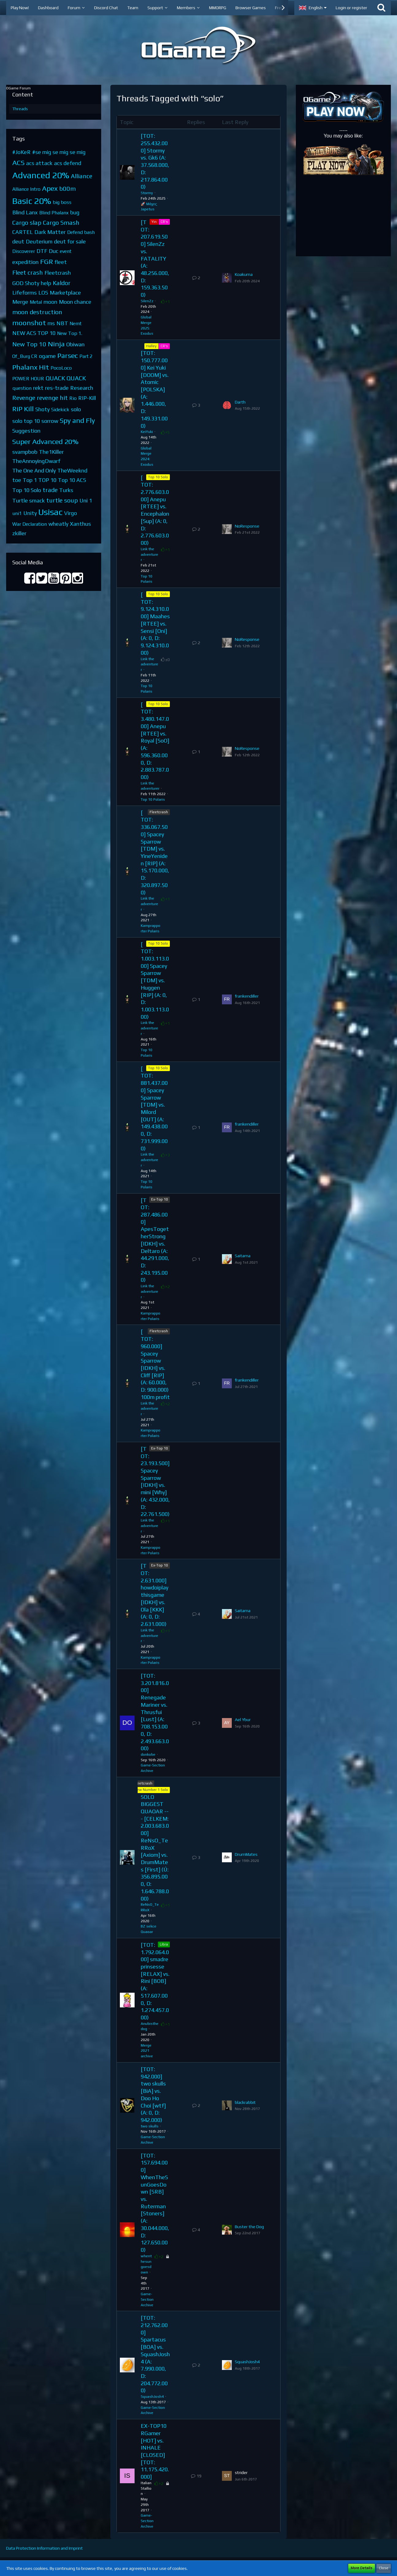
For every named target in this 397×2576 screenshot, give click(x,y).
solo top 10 (26, 421)
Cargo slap (26, 222)
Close (383, 2568)
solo (76, 409)
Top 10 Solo (26, 490)
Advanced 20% (40, 175)
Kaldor (62, 282)
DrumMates (246, 1854)
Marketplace (65, 292)
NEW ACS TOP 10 (33, 333)
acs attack (39, 163)
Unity (30, 513)
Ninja (56, 344)
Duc (53, 251)
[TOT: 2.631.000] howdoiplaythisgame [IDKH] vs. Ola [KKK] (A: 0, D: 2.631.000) (154, 1595)
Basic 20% (31, 201)
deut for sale (70, 241)
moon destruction (37, 311)
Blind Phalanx (54, 213)
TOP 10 (47, 480)
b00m (67, 188)
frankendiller (247, 996)
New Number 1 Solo (151, 1790)
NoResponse (247, 526)
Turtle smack (28, 500)
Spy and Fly (77, 420)
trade (50, 489)
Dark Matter (50, 232)
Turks (66, 490)
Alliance (81, 175)
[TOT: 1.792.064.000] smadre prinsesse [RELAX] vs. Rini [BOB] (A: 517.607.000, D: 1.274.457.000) (155, 1981)
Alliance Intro (26, 189)
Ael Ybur (243, 1719)
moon (50, 302)
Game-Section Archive (147, 2299)
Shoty (42, 409)
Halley (151, 346)
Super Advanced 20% (45, 441)
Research (81, 388)
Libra (164, 1944)
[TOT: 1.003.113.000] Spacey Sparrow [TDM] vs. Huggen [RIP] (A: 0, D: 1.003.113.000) (155, 980)
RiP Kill (23, 408)
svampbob (24, 452)
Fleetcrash (57, 272)
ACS (18, 162)
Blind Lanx (25, 212)
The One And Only (34, 470)
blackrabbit (245, 2102)
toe (16, 480)
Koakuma (244, 274)
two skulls (149, 2126)
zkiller (19, 533)
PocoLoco (61, 368)
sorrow (49, 421)
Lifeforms (24, 292)
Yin (154, 222)
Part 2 (86, 356)
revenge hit (52, 397)
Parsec (67, 355)
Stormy (147, 193)
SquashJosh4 (152, 2396)
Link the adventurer (149, 554)
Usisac (50, 512)
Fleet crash (27, 272)
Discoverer (23, 251)
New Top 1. (69, 333)
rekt (38, 388)
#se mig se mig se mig (59, 152)
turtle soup (62, 500)
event (65, 251)
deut (18, 241)
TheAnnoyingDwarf (36, 461)
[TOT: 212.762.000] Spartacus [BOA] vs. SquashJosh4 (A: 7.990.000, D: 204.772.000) (155, 2354)
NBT (62, 323)
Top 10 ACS (72, 480)
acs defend (67, 163)
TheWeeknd (72, 470)
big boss (62, 202)
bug (74, 212)
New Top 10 (29, 344)
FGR (46, 261)
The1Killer (51, 452)
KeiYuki (147, 432)
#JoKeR (21, 152)
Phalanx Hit (30, 367)
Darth (240, 402)
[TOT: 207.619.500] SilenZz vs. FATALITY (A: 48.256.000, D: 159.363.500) (155, 258)
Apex (50, 188)
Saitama (242, 1255)
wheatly (58, 524)
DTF (41, 251)
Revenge (23, 397)
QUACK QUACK (66, 378)
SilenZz (147, 301)
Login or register (351, 7)
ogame (47, 356)
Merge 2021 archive (147, 2051)
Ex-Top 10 (159, 1199)
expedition (25, 262)
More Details (361, 2568)
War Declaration (29, 524)
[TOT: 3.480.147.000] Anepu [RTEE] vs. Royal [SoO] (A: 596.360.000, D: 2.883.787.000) (155, 740)
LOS (43, 292)
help (46, 283)
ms (51, 323)
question (22, 388)
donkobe (148, 1754)
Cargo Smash (61, 222)
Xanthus (80, 524)
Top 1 (30, 480)
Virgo (70, 513)
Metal (36, 302)
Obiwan (75, 344)
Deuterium (39, 241)
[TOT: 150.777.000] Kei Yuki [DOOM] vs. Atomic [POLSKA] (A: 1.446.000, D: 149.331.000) (155, 389)
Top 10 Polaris (153, 799)
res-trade (57, 388)
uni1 (17, 513)
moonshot (29, 322)
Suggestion (26, 430)
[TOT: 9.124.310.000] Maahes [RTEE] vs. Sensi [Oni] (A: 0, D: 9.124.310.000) (155, 623)
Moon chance (75, 302)
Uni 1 (85, 500)
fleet (61, 262)
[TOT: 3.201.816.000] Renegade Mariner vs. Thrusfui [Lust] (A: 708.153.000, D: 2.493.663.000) (155, 1711)
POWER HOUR (28, 379)
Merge (20, 302)
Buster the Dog (249, 2226)
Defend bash (81, 232)
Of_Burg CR (24, 356)
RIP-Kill (87, 398)
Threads (20, 108)
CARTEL (22, 232)
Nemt (76, 323)
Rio (73, 398)
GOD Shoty (25, 283)
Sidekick (60, 409)
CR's (164, 222)
